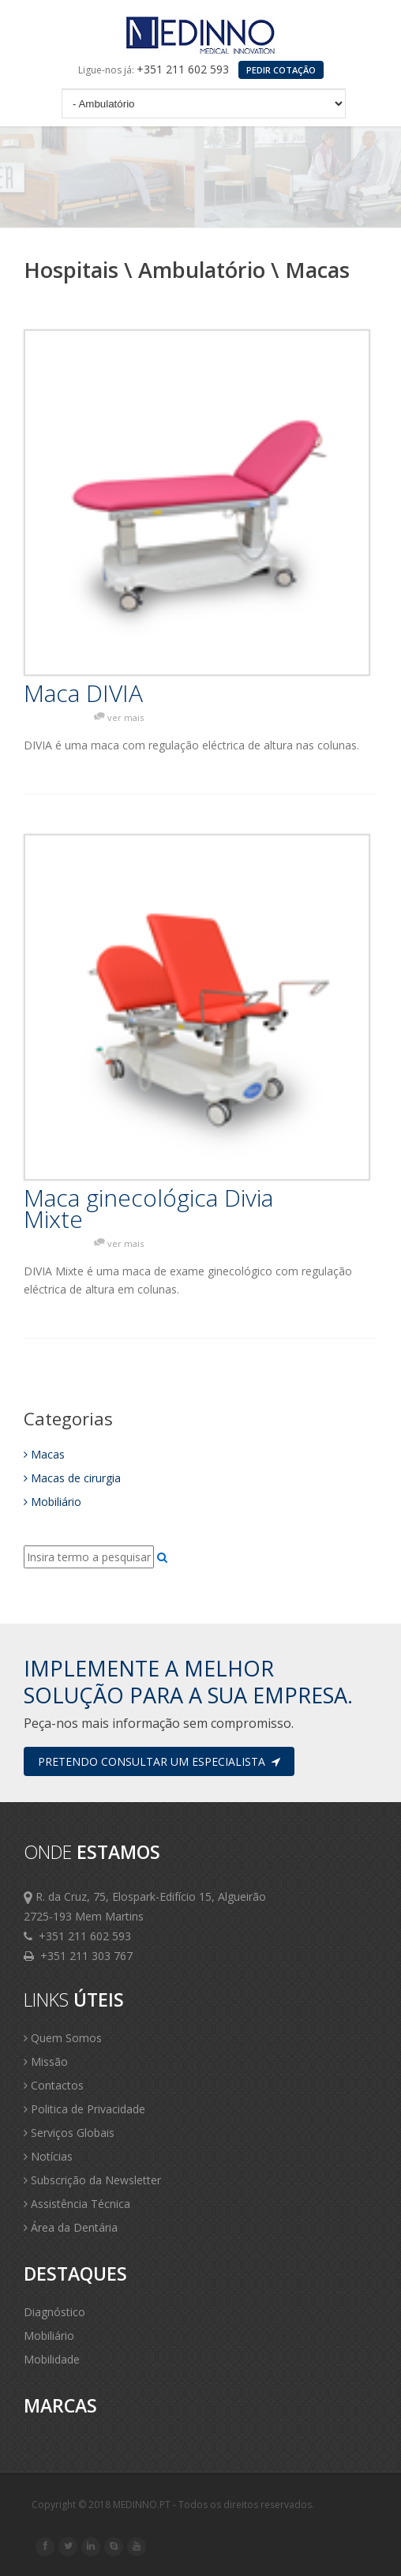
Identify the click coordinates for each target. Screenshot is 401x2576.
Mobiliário (52, 1501)
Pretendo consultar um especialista (159, 1761)
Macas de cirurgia (72, 1477)
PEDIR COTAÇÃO (281, 70)
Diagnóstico (54, 2311)
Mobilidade (52, 2359)
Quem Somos (63, 2037)
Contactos (54, 2085)
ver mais (125, 717)
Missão (46, 2061)
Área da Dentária (71, 2227)
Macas (44, 1454)
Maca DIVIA (83, 693)
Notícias (48, 2156)
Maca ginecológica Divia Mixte (148, 1208)
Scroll (369, 2543)
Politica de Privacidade (84, 2108)
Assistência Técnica (77, 2203)
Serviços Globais (69, 2132)
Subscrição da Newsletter (92, 2179)
